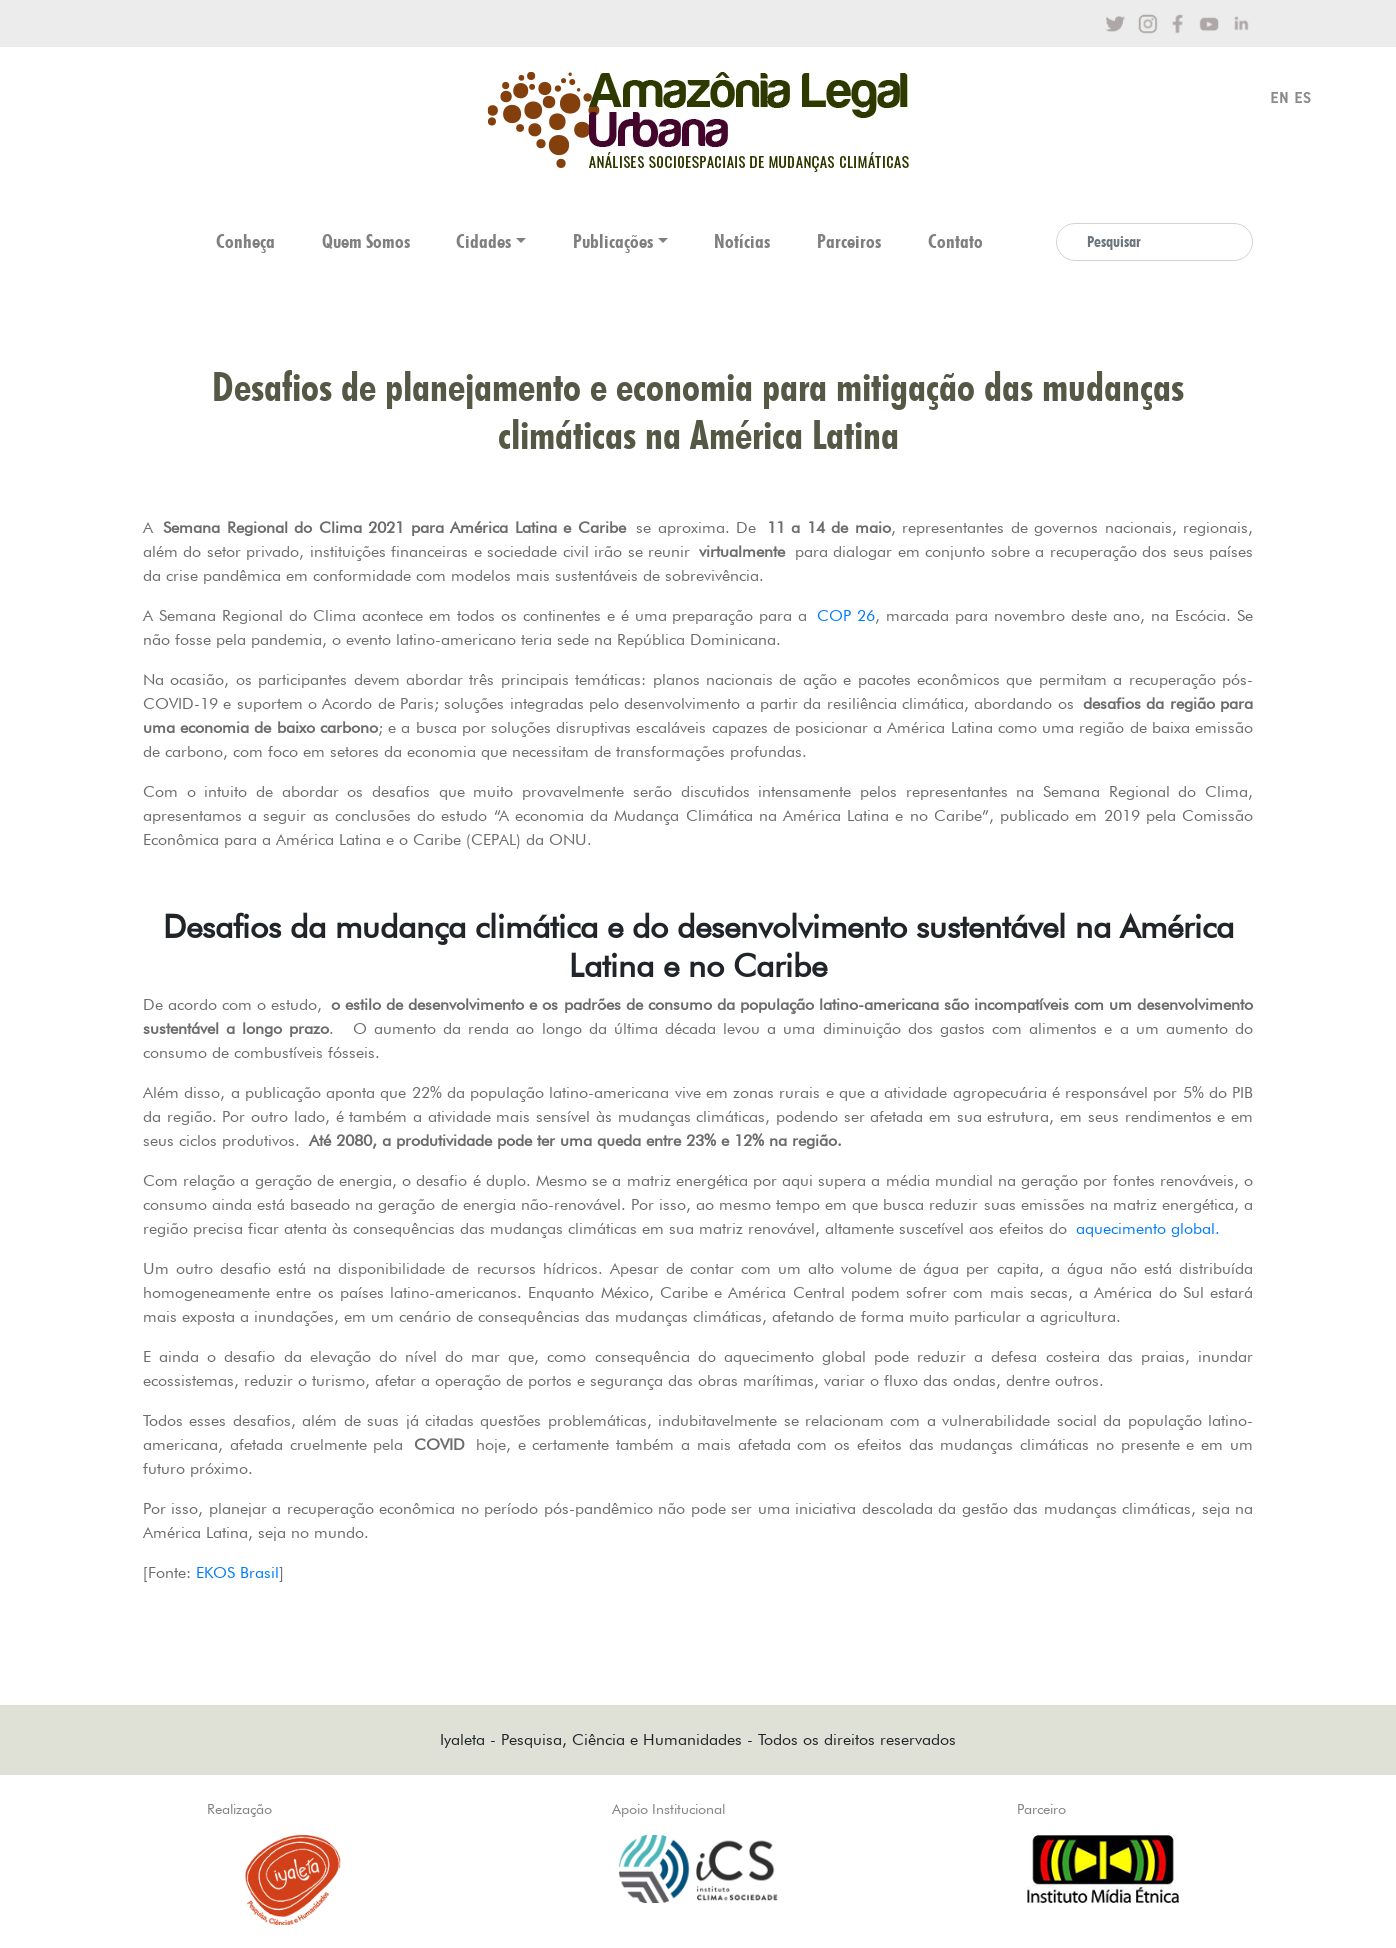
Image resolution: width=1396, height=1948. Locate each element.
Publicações (613, 241)
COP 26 (846, 615)
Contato (955, 241)
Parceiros (849, 241)
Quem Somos (366, 241)
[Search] (1154, 242)
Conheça (245, 241)
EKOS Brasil (237, 1572)
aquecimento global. (1148, 1228)
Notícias (742, 241)
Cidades (483, 241)
